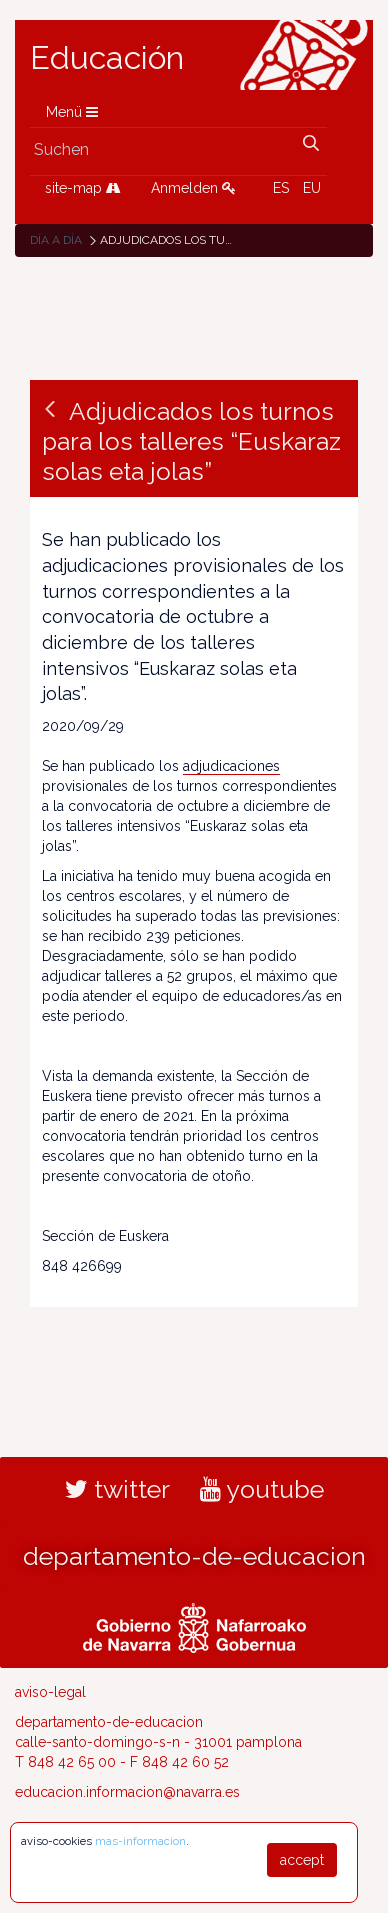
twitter (117, 1489)
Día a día (56, 240)
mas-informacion (140, 1841)
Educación (107, 58)
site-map (83, 188)
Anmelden (193, 188)
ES (281, 188)
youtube (262, 1489)
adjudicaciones (231, 766)
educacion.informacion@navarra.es (127, 1792)
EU (312, 188)
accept (302, 1860)
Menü (72, 112)
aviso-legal (50, 1692)
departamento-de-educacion (194, 1556)
